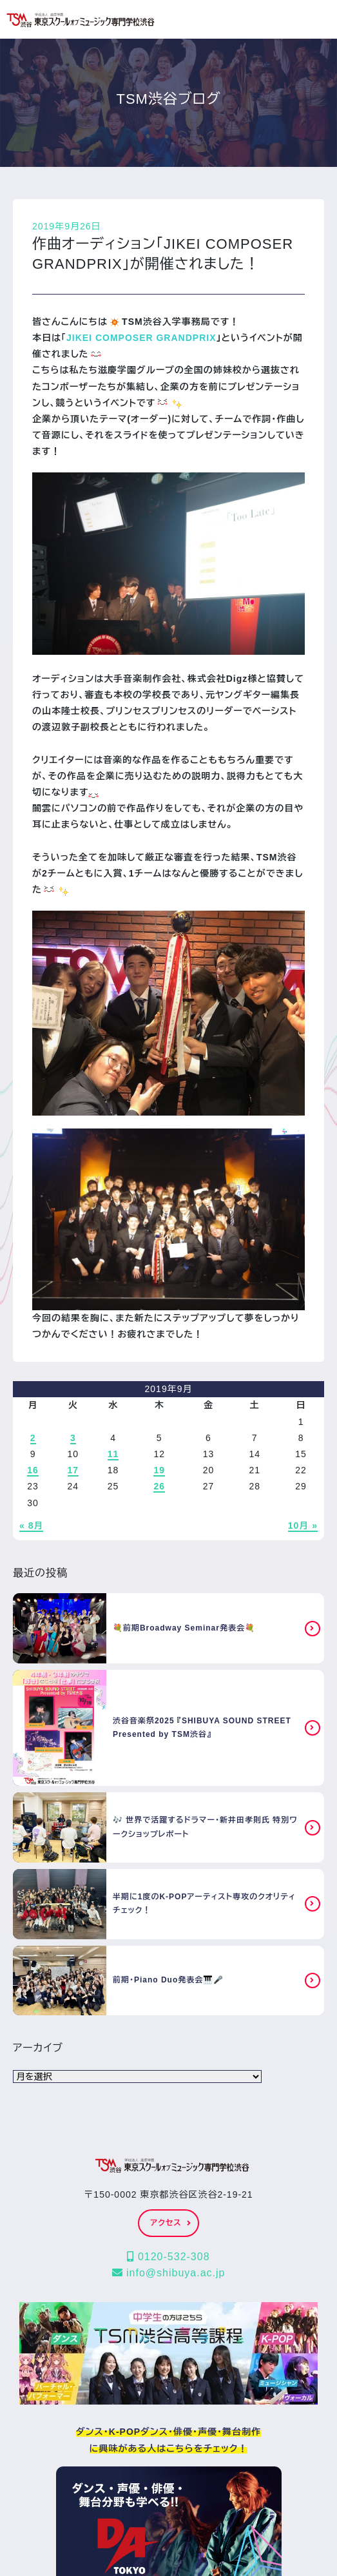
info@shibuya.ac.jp (169, 2272)
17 (73, 1470)
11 (113, 1454)
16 (33, 1470)
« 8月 (31, 1525)
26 (159, 1486)
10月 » (303, 1525)
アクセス (170, 2222)
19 (159, 1470)
